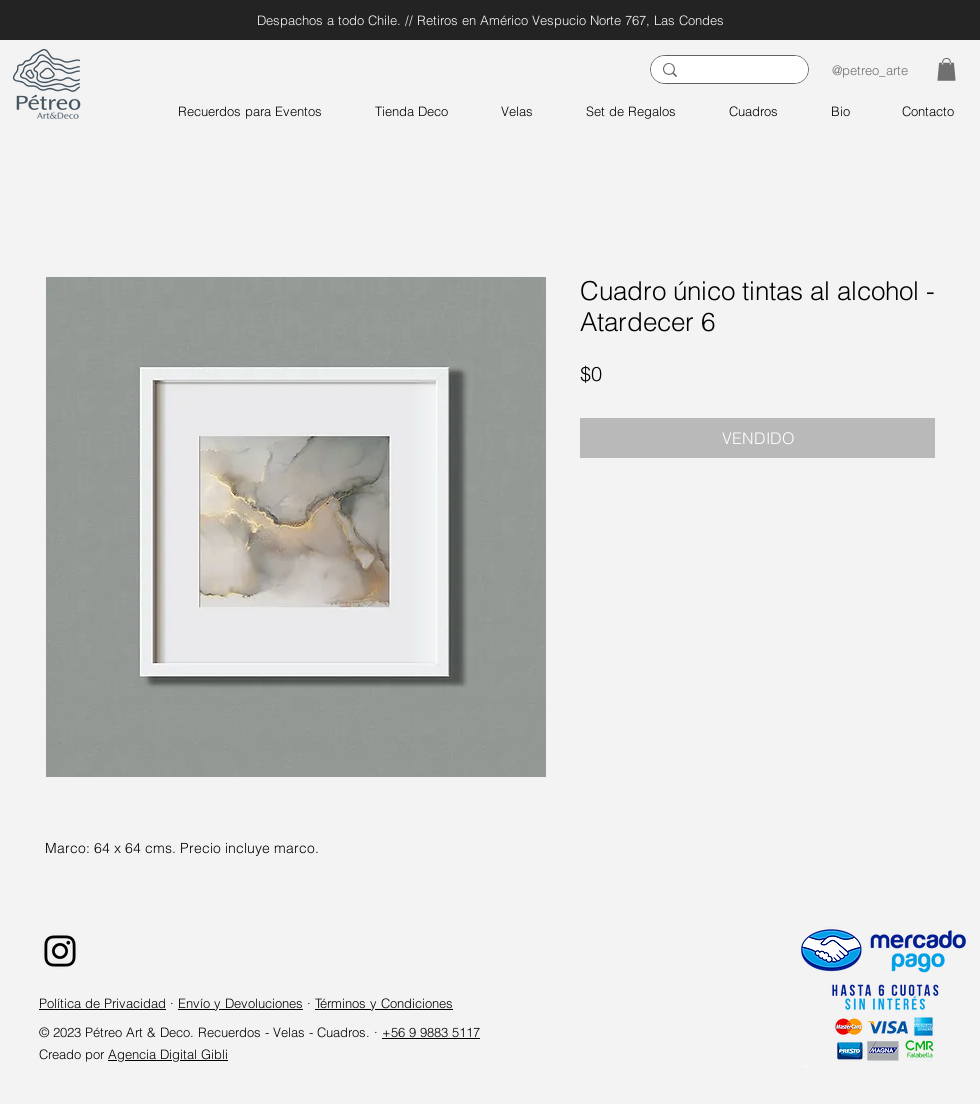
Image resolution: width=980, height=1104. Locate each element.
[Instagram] (60, 951)
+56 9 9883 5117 (431, 1032)
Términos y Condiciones (384, 1003)
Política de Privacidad (102, 1003)
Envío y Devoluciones (240, 1003)
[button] (946, 69)
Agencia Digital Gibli (168, 1054)
